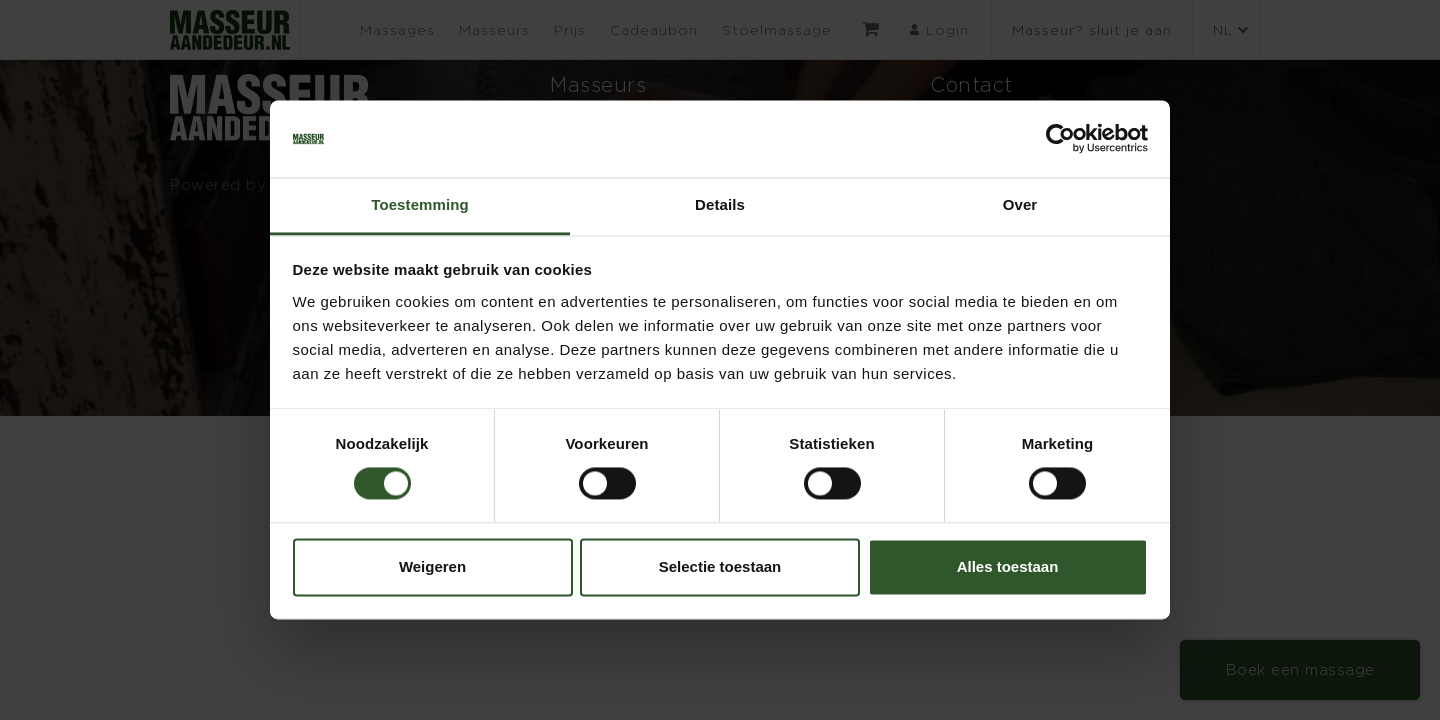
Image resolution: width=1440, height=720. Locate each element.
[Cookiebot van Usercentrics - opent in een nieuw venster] (1060, 139)
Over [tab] (1020, 204)
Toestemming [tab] (420, 204)
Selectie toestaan (720, 566)
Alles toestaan (1008, 566)
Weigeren (432, 566)
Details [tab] (720, 204)
